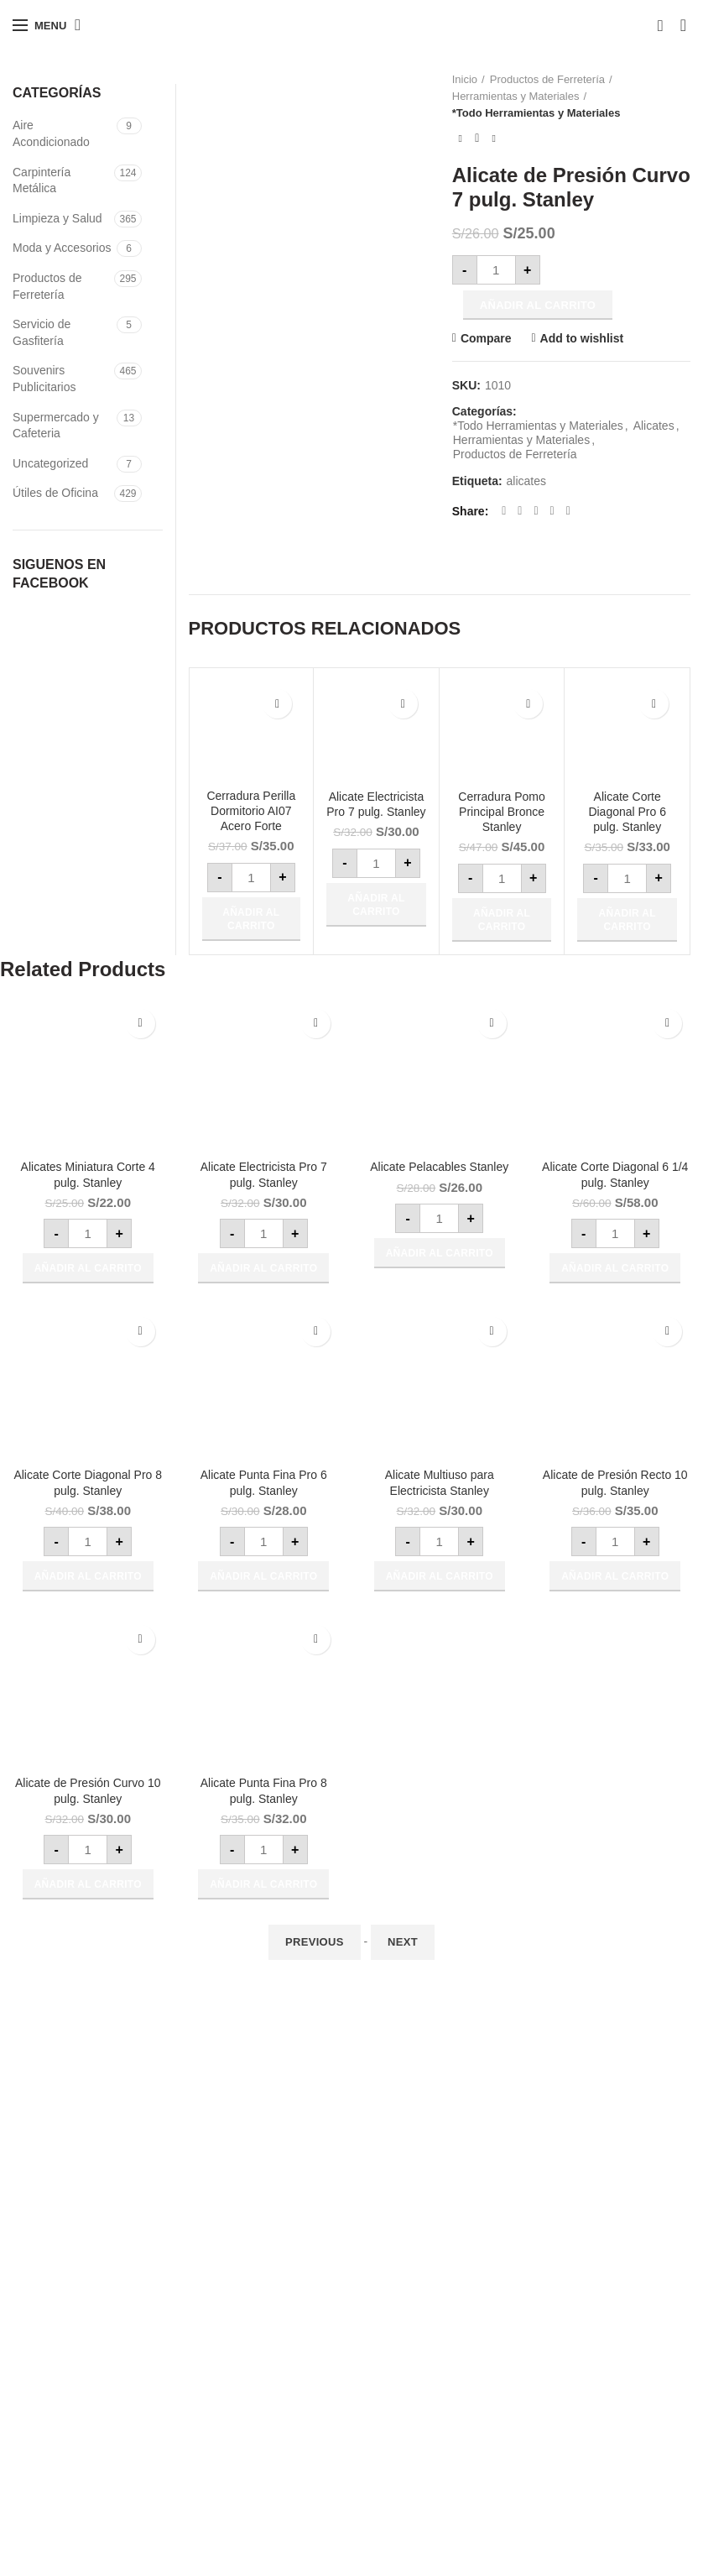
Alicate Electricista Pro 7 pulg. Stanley (375, 804)
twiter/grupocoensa (62, 2456)
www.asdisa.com (56, 2340)
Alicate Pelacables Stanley (439, 1166)
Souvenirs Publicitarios (44, 378)
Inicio (464, 79)
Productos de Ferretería (547, 79)
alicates (526, 481)
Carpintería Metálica (41, 180)
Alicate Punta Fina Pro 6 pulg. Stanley (263, 1482)
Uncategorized (50, 463)
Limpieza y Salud (57, 218)
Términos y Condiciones (427, 2144)
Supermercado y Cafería (311, 2398)
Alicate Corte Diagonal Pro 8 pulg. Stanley (87, 1482)
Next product (494, 138)
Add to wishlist (582, 338)
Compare (486, 338)
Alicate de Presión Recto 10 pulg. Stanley (615, 1482)
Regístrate (509, 2310)
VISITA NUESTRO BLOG (79, 2485)
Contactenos (515, 2456)
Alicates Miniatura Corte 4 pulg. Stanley (88, 1174)
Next (403, 1942)
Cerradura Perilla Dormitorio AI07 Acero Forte (250, 811)
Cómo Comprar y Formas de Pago (454, 2086)
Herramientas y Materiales (516, 96)
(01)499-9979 (74, 2111)
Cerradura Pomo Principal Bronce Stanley (501, 811)
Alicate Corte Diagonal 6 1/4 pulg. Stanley (615, 1174)
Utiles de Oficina (289, 2368)
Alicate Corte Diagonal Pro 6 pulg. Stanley (627, 811)
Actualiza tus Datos (532, 2427)
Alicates (653, 425)
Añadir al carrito (538, 305)
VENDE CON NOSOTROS (434, 2232)
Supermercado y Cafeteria (56, 425)
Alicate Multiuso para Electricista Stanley (439, 1482)
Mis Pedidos (513, 2340)
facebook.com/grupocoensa (85, 2398)
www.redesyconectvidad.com (88, 2368)
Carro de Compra (527, 2368)
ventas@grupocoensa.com (118, 2152)
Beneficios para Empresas (432, 2057)
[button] (251, 919)
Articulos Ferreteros (298, 2427)
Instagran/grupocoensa (73, 2427)
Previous (314, 1942)
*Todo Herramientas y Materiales (536, 113)
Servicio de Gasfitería (41, 332)
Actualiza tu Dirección (538, 2398)
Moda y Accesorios (62, 247)
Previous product (460, 138)
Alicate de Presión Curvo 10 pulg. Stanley (88, 1790)
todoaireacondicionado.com (84, 2310)
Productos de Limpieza (306, 2310)
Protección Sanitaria (299, 2340)
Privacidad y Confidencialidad (441, 2174)
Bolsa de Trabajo (526, 2485)
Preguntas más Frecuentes (434, 2116)
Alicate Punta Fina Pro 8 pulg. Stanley (263, 1790)
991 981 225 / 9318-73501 (107, 2132)
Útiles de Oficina (55, 492)
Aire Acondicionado (51, 133)
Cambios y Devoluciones (428, 2202)
